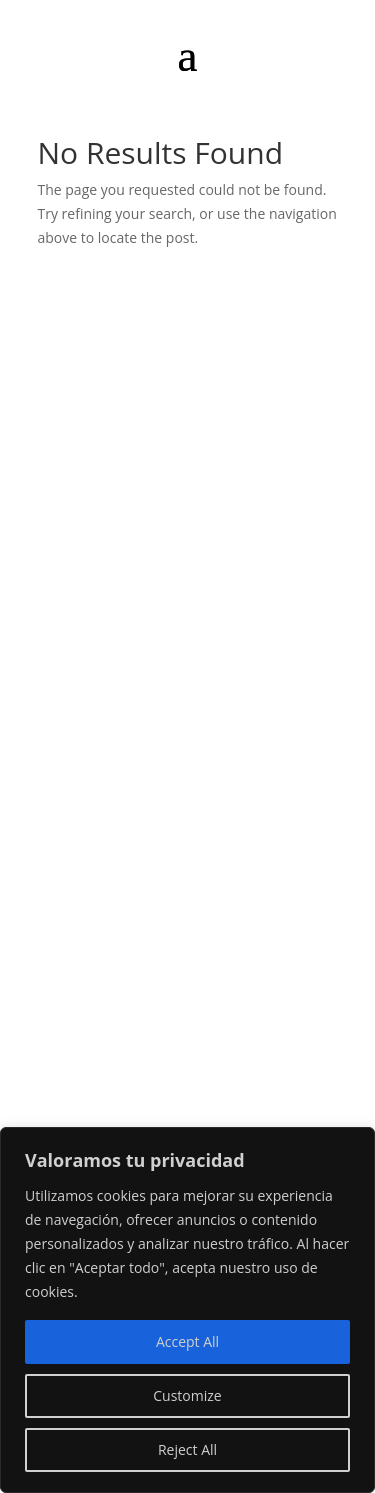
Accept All (187, 1341)
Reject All (187, 1449)
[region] (187, 1310)
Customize (187, 1395)
